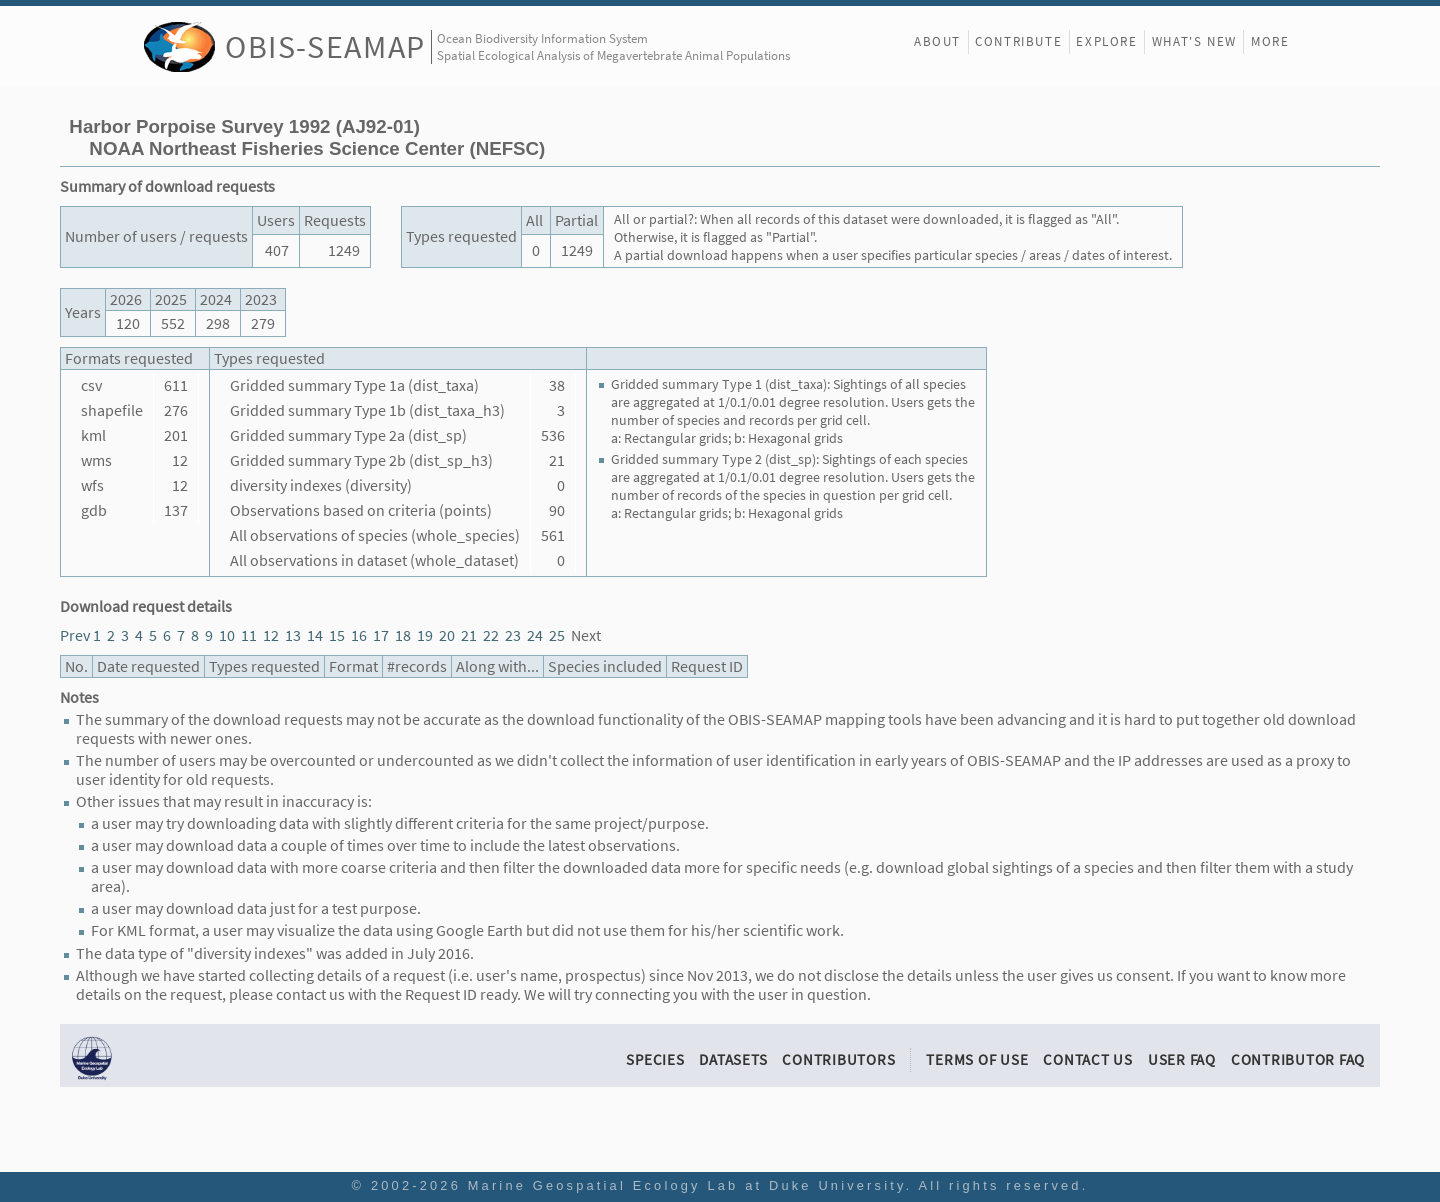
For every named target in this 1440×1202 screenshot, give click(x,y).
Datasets (733, 1059)
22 (491, 635)
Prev (75, 635)
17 (381, 635)
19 (425, 635)
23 (513, 635)
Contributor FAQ (1298, 1059)
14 (315, 635)
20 (447, 635)
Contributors (838, 1059)
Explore (1106, 41)
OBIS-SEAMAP (325, 46)
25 (557, 635)
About (937, 41)
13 (293, 635)
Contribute (1018, 41)
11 (249, 635)
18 (403, 635)
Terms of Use (977, 1059)
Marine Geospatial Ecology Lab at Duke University (687, 1185)
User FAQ (1182, 1059)
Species (655, 1059)
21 (469, 635)
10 (227, 635)
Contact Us (1088, 1059)
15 (337, 635)
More (1270, 41)
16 (359, 635)
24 (535, 635)
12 (271, 635)
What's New (1194, 41)
